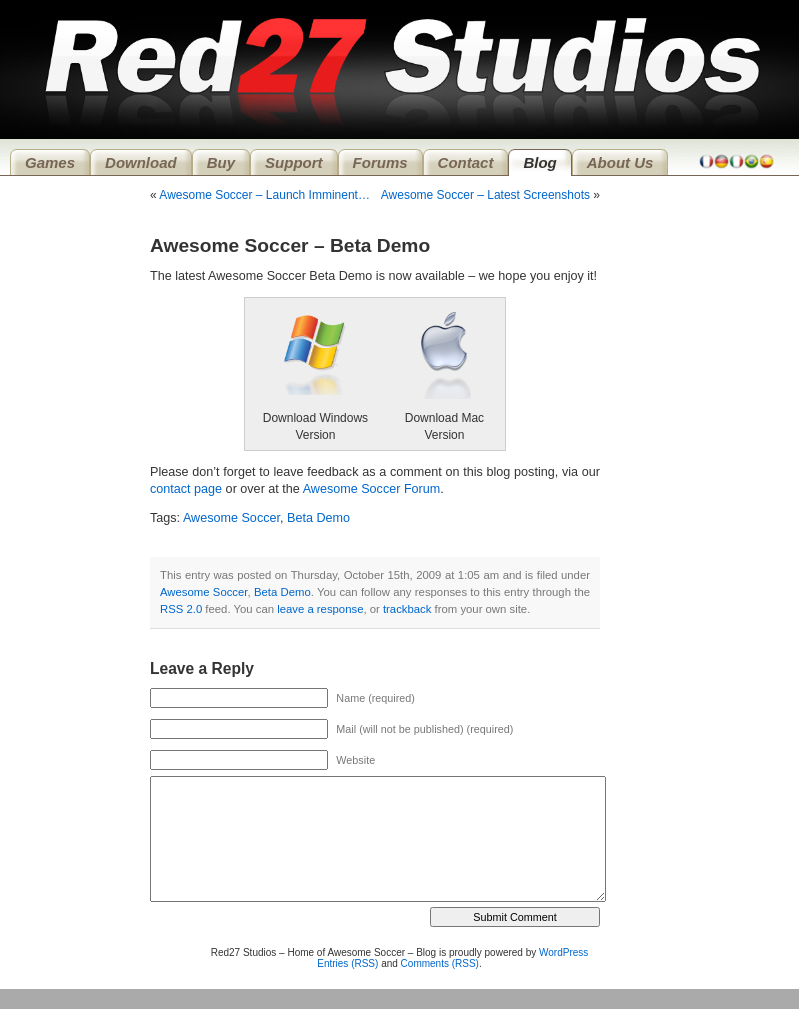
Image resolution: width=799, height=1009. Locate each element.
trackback (407, 609)
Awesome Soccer (231, 518)
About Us (620, 162)
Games (50, 162)
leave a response (320, 609)
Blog (539, 162)
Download (141, 162)
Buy (221, 162)
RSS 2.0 (181, 609)
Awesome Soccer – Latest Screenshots (485, 195)
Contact (466, 162)
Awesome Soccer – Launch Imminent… (264, 195)
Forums (380, 162)
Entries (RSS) (347, 963)
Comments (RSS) (440, 963)
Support (294, 162)
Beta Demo (318, 518)
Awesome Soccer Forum (372, 489)
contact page (186, 489)
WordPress (563, 952)
